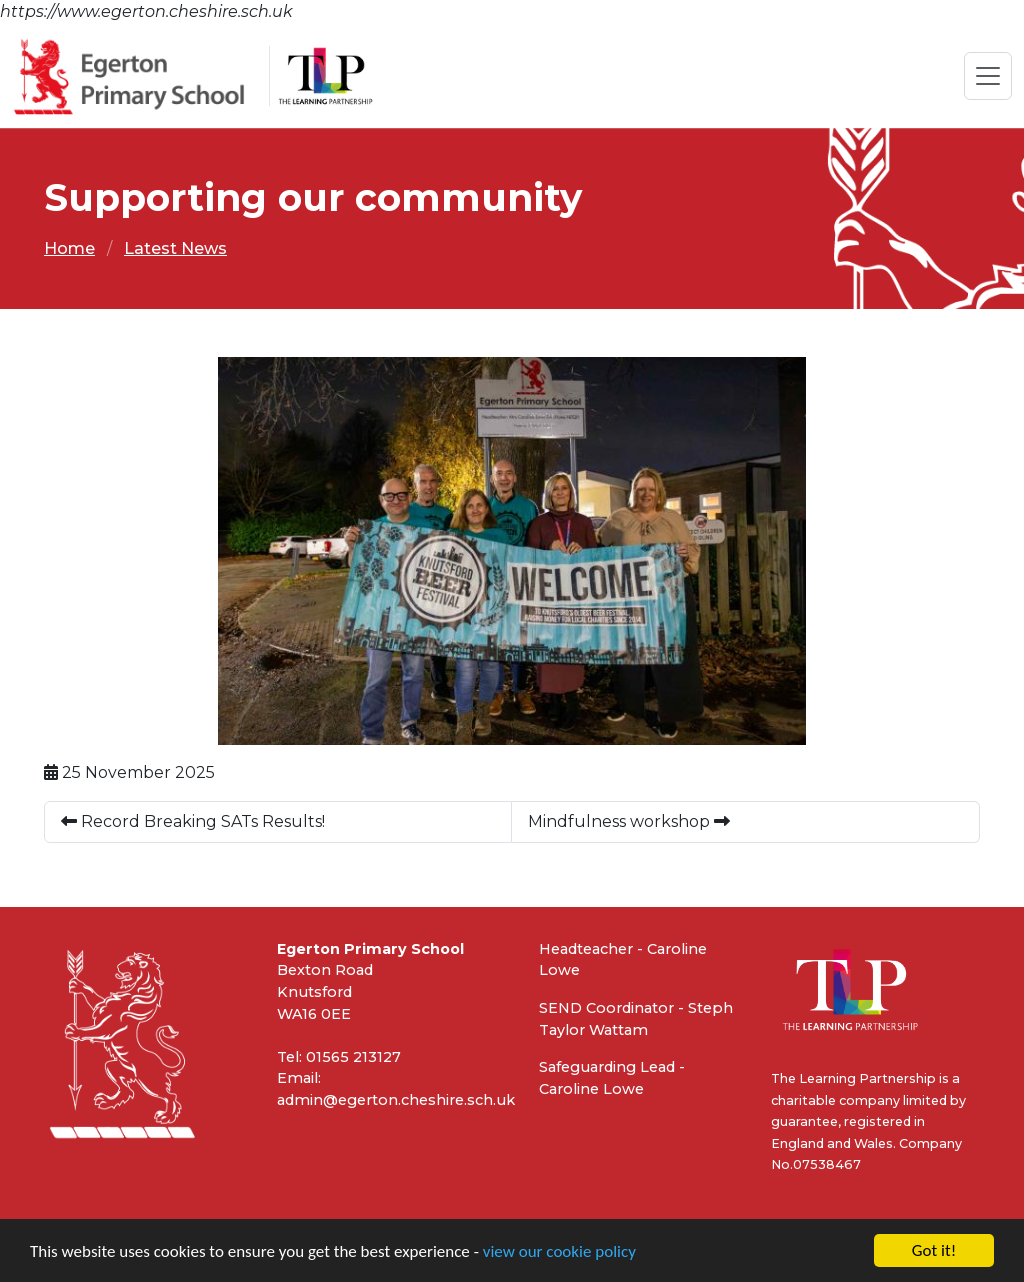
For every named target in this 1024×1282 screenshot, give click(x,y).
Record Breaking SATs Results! (193, 821)
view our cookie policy (559, 1252)
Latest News (175, 248)
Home (69, 248)
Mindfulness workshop (629, 821)
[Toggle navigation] (988, 76)
